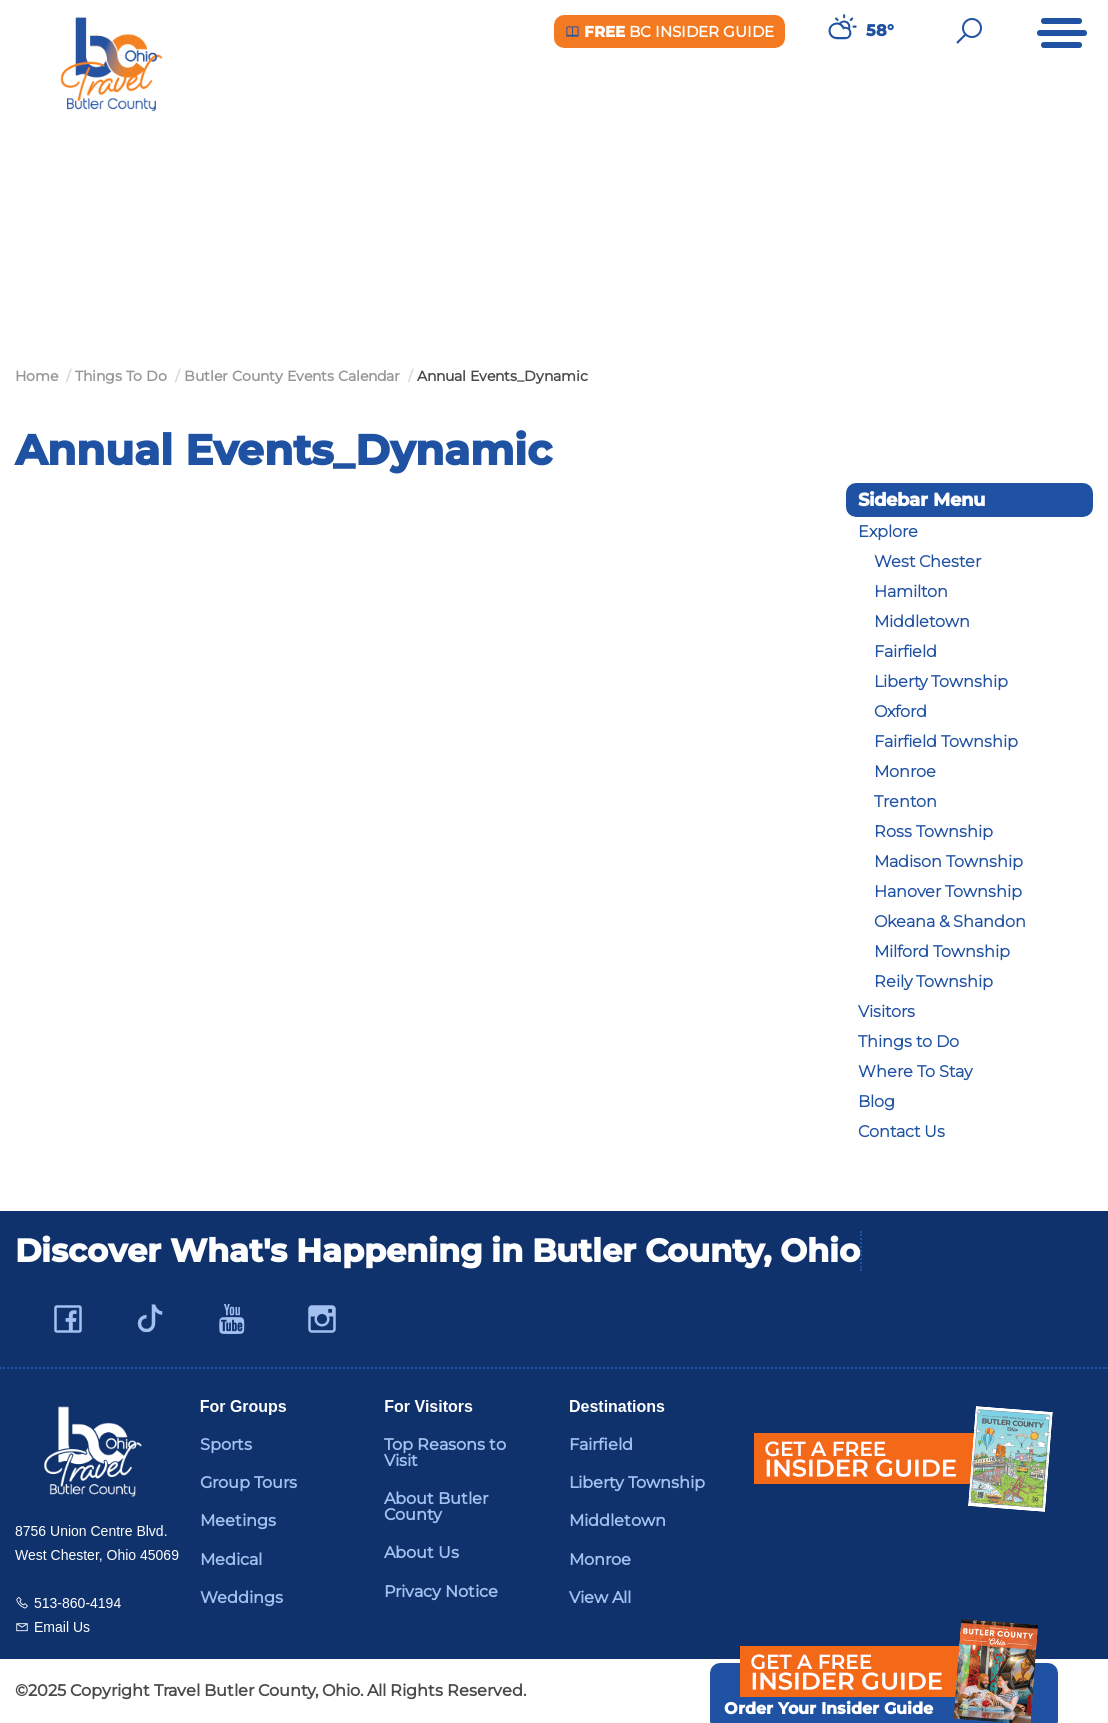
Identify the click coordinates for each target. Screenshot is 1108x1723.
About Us (421, 1552)
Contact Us (901, 1131)
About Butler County (436, 1506)
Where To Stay (915, 1071)
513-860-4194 (77, 1603)
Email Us (62, 1627)
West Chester (927, 561)
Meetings (238, 1520)
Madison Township (948, 861)
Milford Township (942, 951)
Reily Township (933, 981)
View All (600, 1597)
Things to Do (908, 1041)
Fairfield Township (946, 741)
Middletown (922, 621)
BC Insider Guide (669, 31)
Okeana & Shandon (950, 921)
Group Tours (248, 1482)
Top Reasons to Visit (445, 1452)
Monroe (905, 771)
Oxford (900, 711)
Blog (876, 1101)
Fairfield (905, 651)
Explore (888, 531)
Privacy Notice (441, 1591)
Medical (231, 1559)
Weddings (241, 1597)
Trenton (905, 801)
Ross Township (933, 831)
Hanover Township (948, 891)
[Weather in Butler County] (840, 31)
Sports (226, 1444)
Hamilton (911, 591)
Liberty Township (941, 681)
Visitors (886, 1011)
